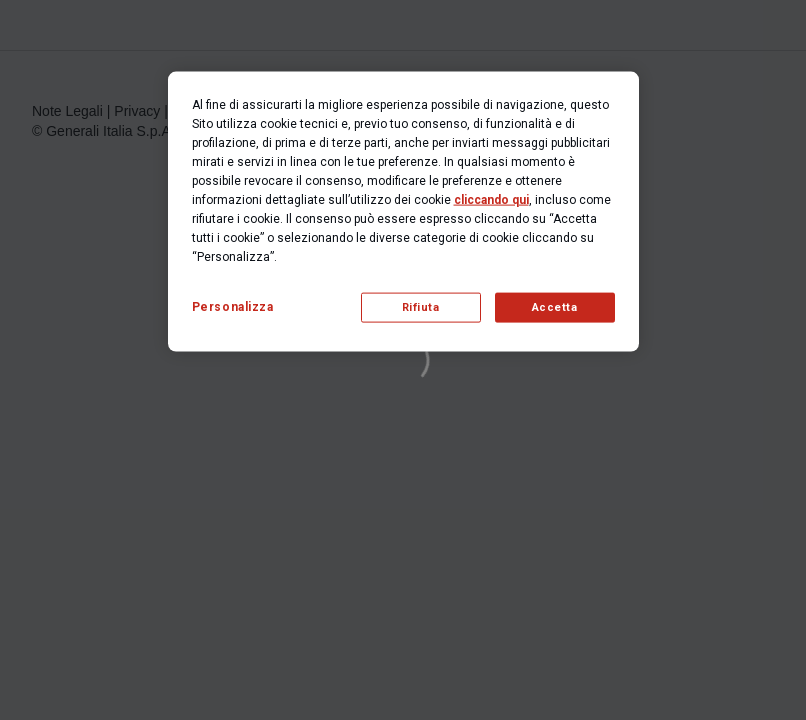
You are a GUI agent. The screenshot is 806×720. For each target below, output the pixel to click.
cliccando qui (491, 200)
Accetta (555, 307)
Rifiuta (421, 307)
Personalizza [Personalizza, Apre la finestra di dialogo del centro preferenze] (233, 307)
